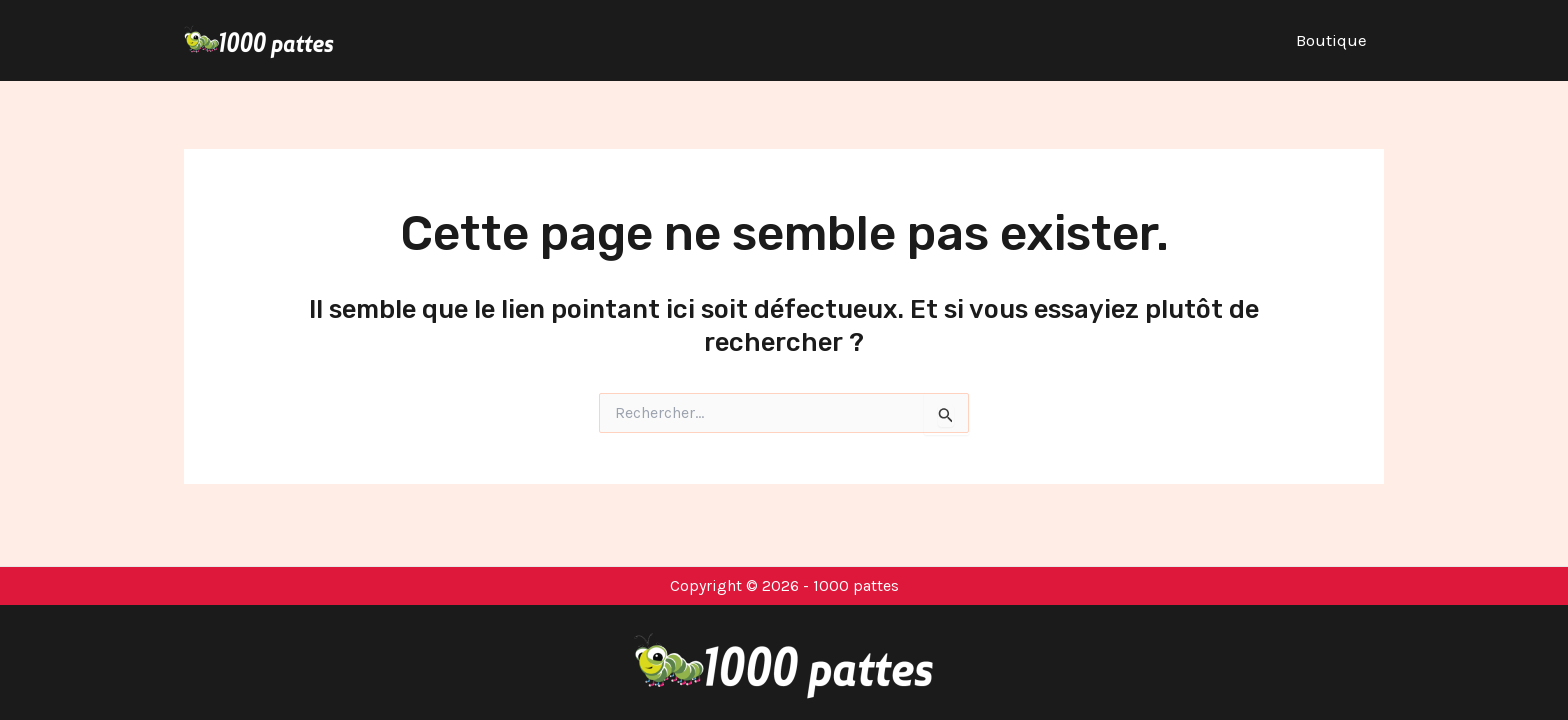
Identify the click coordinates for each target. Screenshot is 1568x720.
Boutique (1331, 40)
